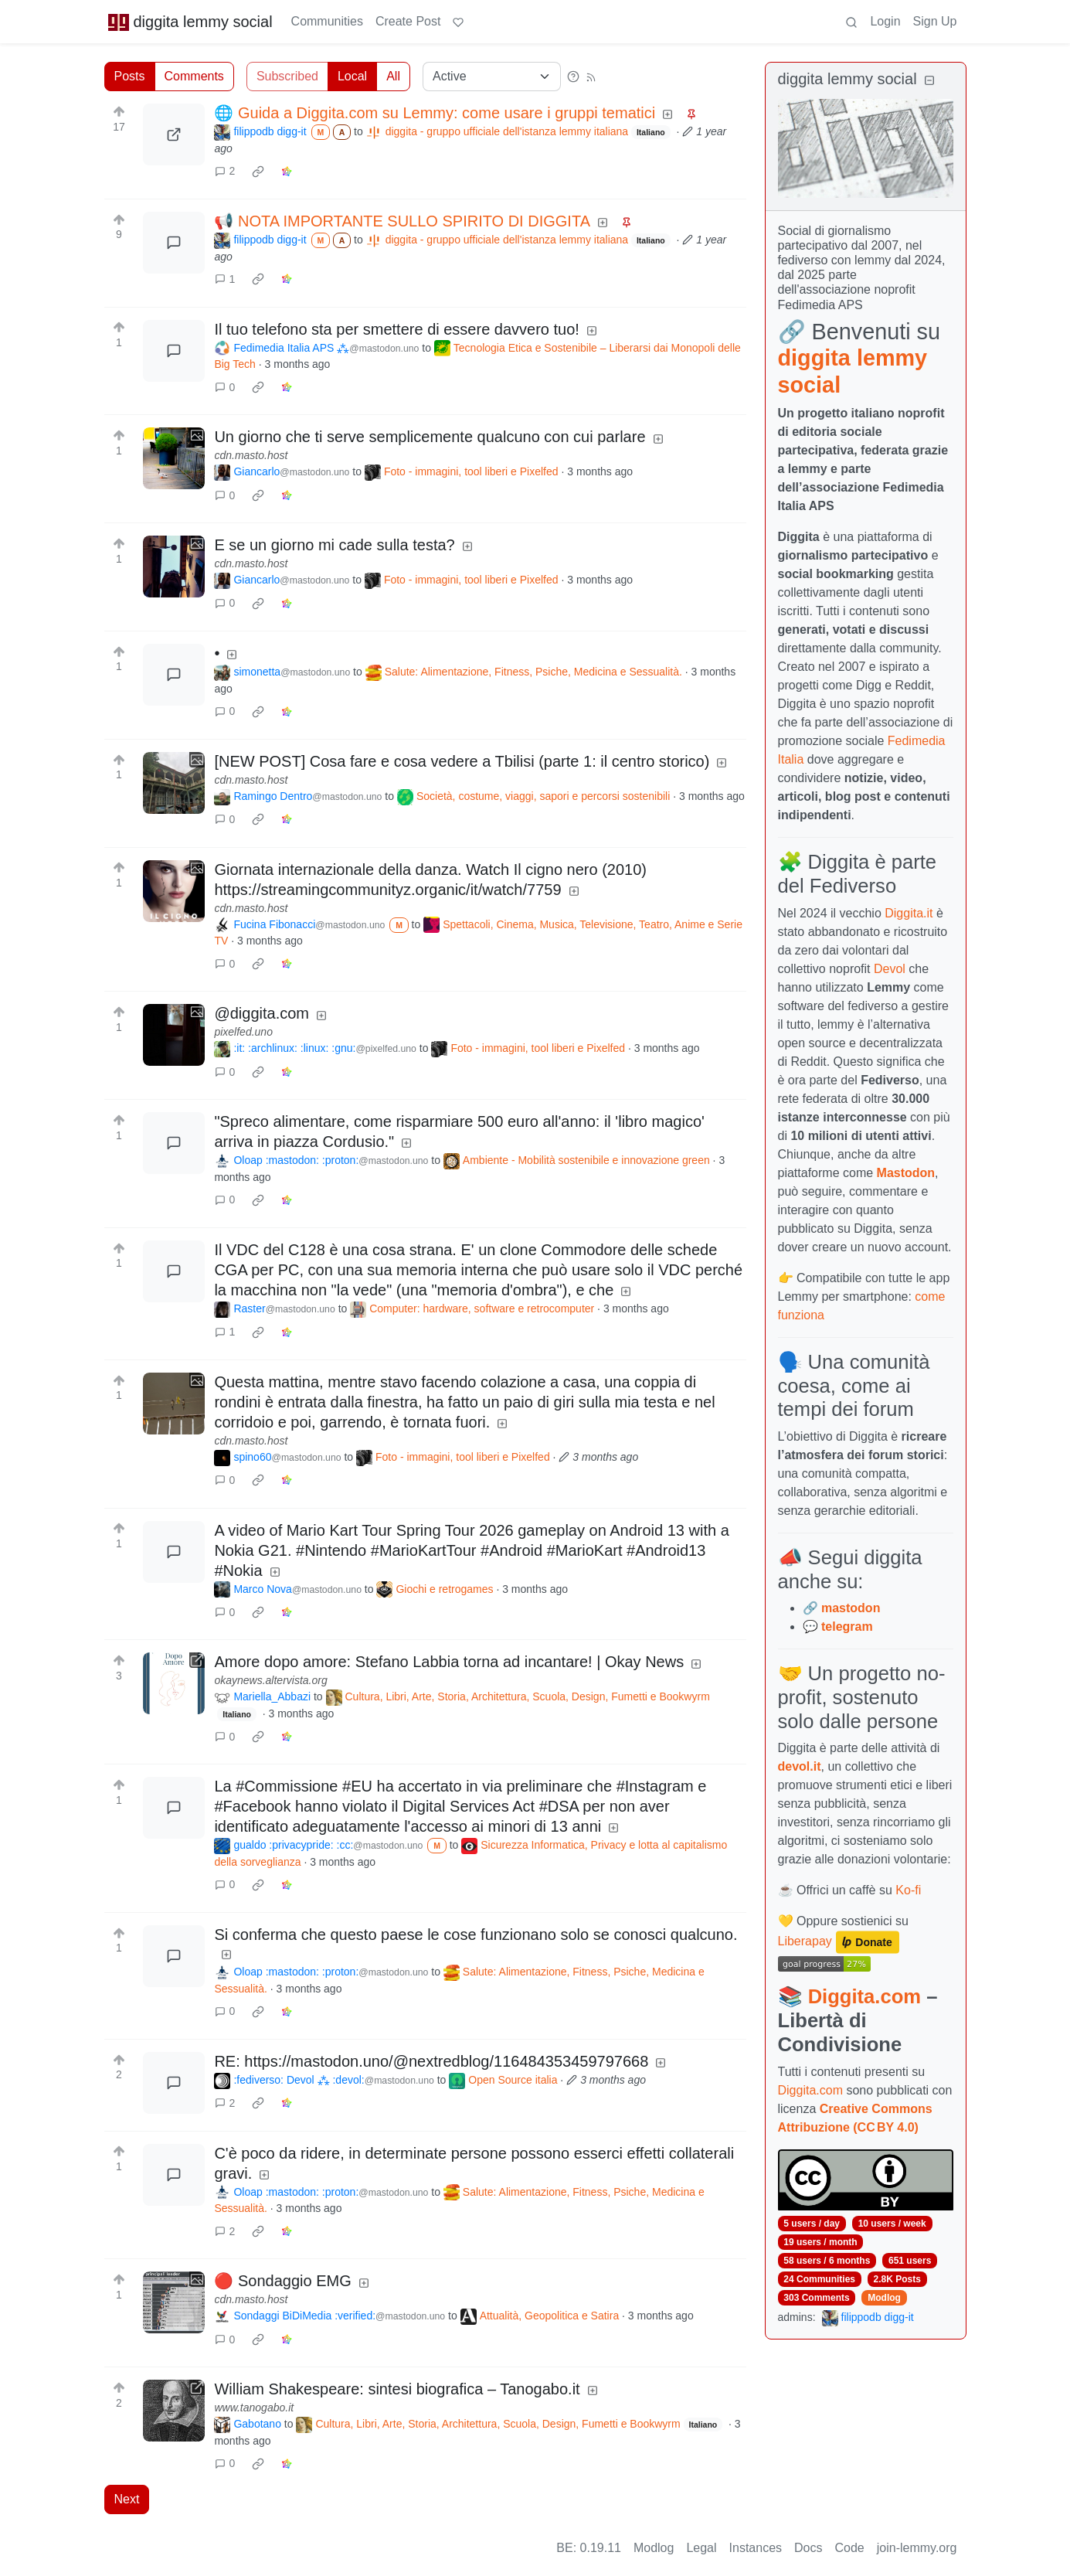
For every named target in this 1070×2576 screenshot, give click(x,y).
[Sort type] (492, 76)
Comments (194, 76)
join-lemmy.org (917, 2547)
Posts (129, 76)
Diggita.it (908, 913)
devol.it (799, 1766)
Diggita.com (864, 1996)
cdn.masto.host (250, 455)
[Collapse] (929, 81)
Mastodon (906, 1172)
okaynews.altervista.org (270, 1680)
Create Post (407, 21)
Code (849, 2547)
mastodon (850, 1608)
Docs (808, 2547)
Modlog (884, 2297)
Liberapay (805, 1941)
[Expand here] (174, 458)
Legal (701, 2547)
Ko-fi (908, 1890)
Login (885, 21)
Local (352, 76)
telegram (847, 1626)
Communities (327, 21)
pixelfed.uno (243, 1032)
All (393, 76)
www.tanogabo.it (254, 2407)
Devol (889, 968)
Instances (755, 2547)
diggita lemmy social (190, 21)
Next (127, 2499)
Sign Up (935, 21)
